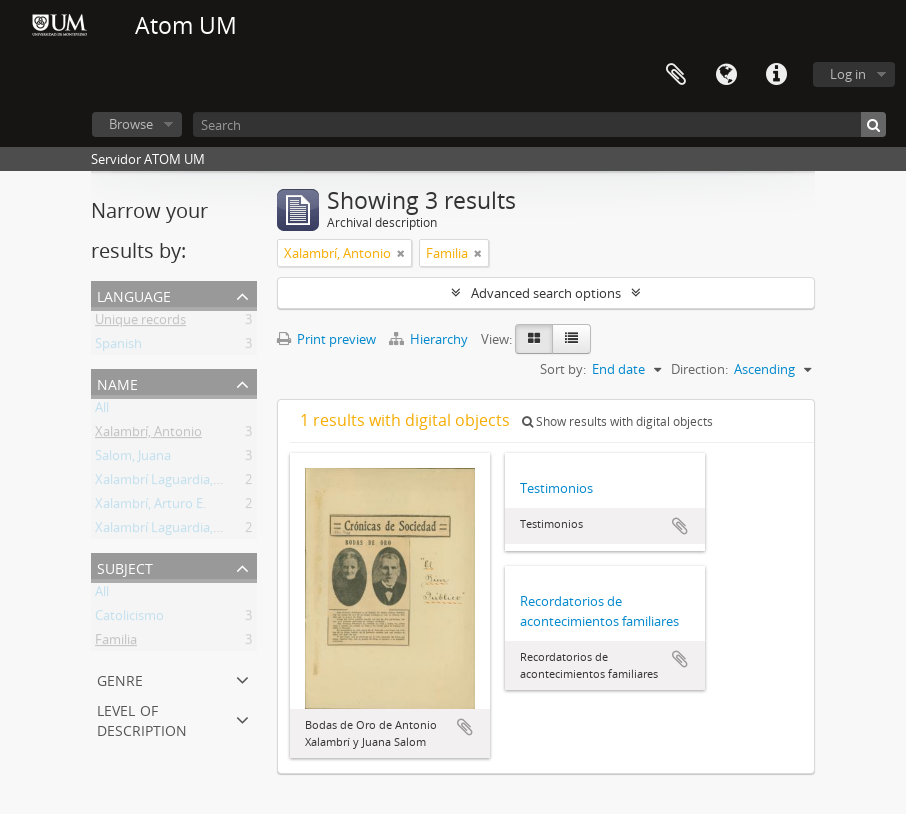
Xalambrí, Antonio (148, 435)
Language (726, 75)
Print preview (326, 339)
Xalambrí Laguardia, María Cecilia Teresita (217, 531)
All (102, 411)
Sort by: (563, 369)
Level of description (142, 718)
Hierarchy (430, 339)
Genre (120, 678)
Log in (848, 74)
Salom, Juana (133, 459)
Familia (116, 643)
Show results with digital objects (617, 421)
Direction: (699, 369)
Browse (131, 124)
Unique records (140, 323)
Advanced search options (546, 293)
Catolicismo (129, 619)
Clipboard (676, 75)
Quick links (776, 75)
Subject (125, 566)
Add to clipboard (465, 727)
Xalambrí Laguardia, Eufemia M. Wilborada (220, 483)
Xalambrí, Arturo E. (150, 507)
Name (117, 382)
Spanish (118, 347)
